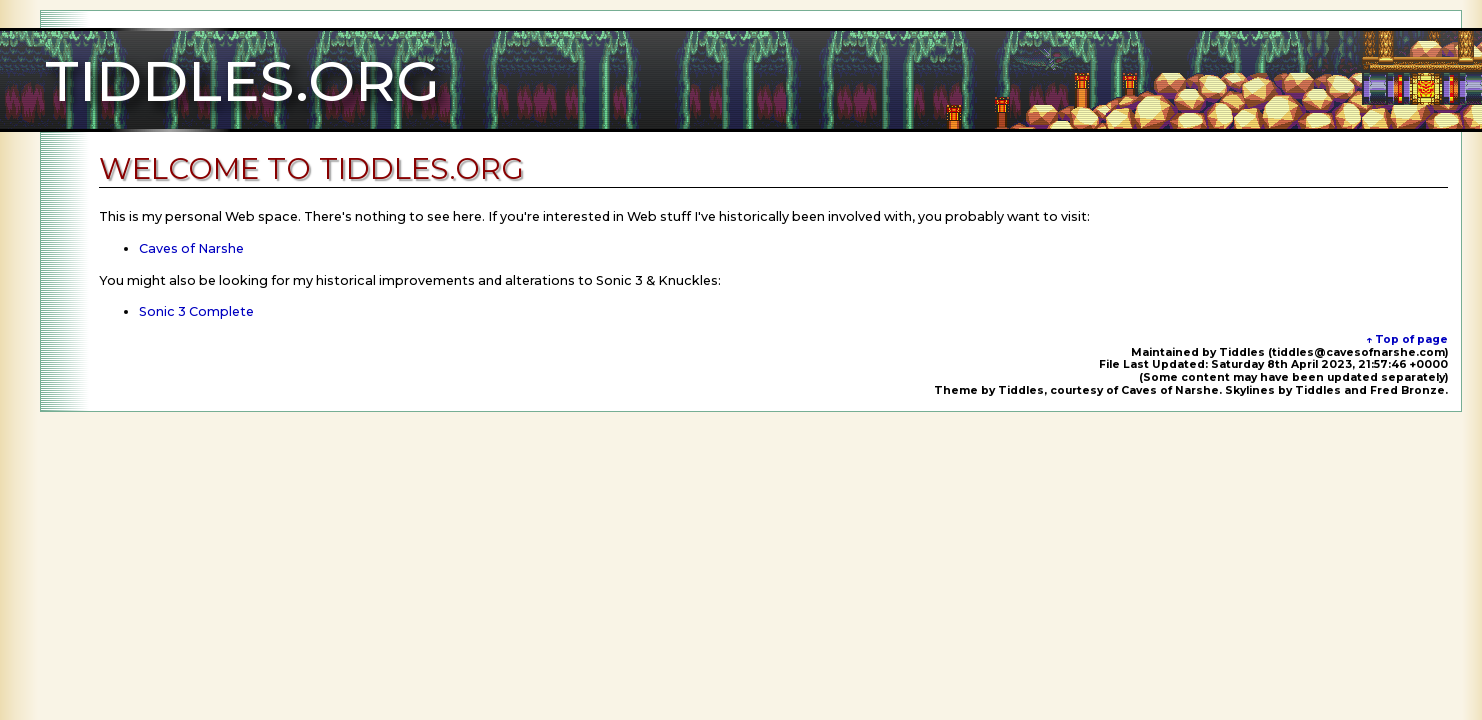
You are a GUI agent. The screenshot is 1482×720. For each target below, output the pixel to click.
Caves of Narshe (191, 248)
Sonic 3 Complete (196, 311)
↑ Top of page (1407, 339)
